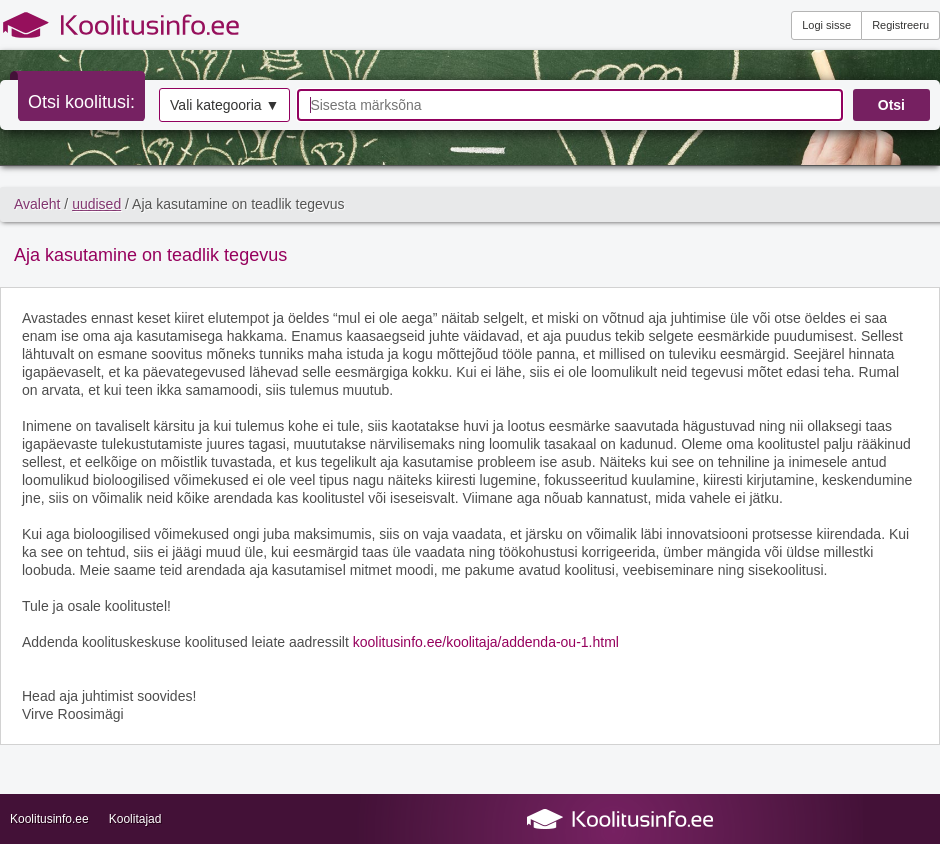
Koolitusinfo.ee (49, 819)
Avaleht (37, 204)
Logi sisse (826, 25)
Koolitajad (135, 819)
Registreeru (900, 25)
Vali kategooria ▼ (224, 105)
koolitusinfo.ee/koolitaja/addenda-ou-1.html (486, 642)
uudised (96, 204)
